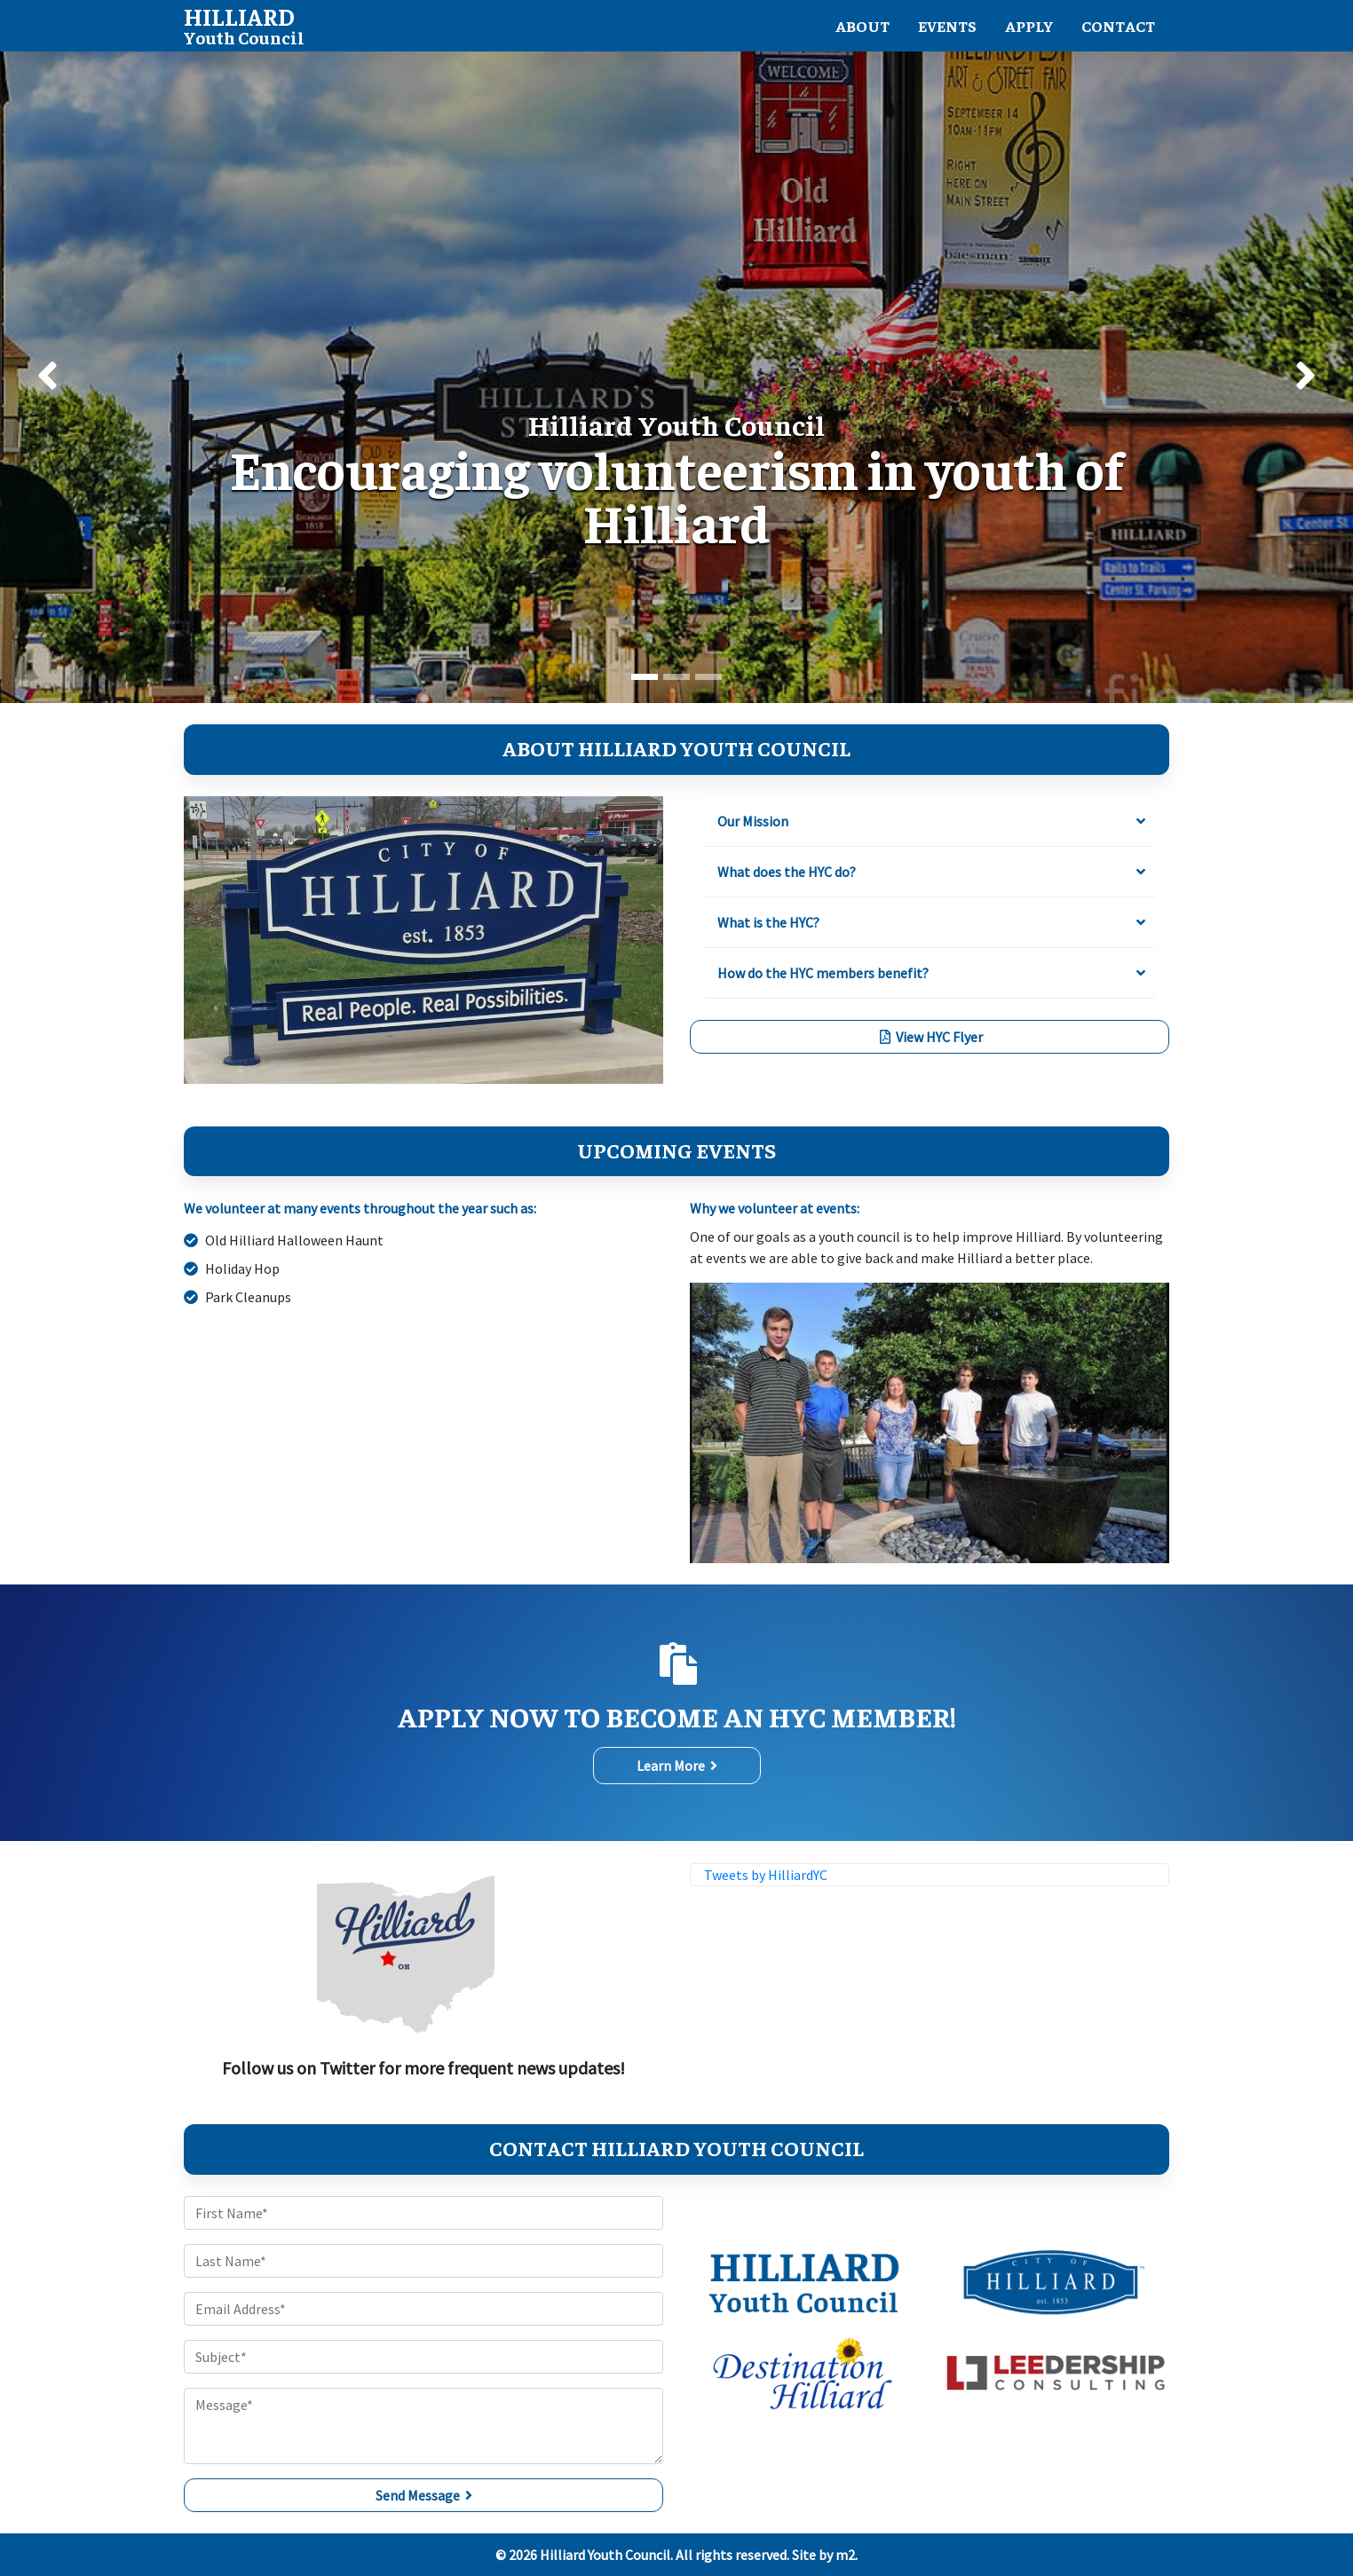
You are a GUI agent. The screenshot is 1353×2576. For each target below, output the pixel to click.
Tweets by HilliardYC (765, 1875)
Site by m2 (823, 2555)
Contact (1118, 26)
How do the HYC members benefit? (823, 973)
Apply (1029, 26)
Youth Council (244, 24)
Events (947, 26)
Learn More (677, 1765)
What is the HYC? (768, 922)
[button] (47, 377)
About (862, 26)
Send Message (424, 2495)
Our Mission (752, 821)
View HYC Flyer (930, 1037)
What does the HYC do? (786, 872)
